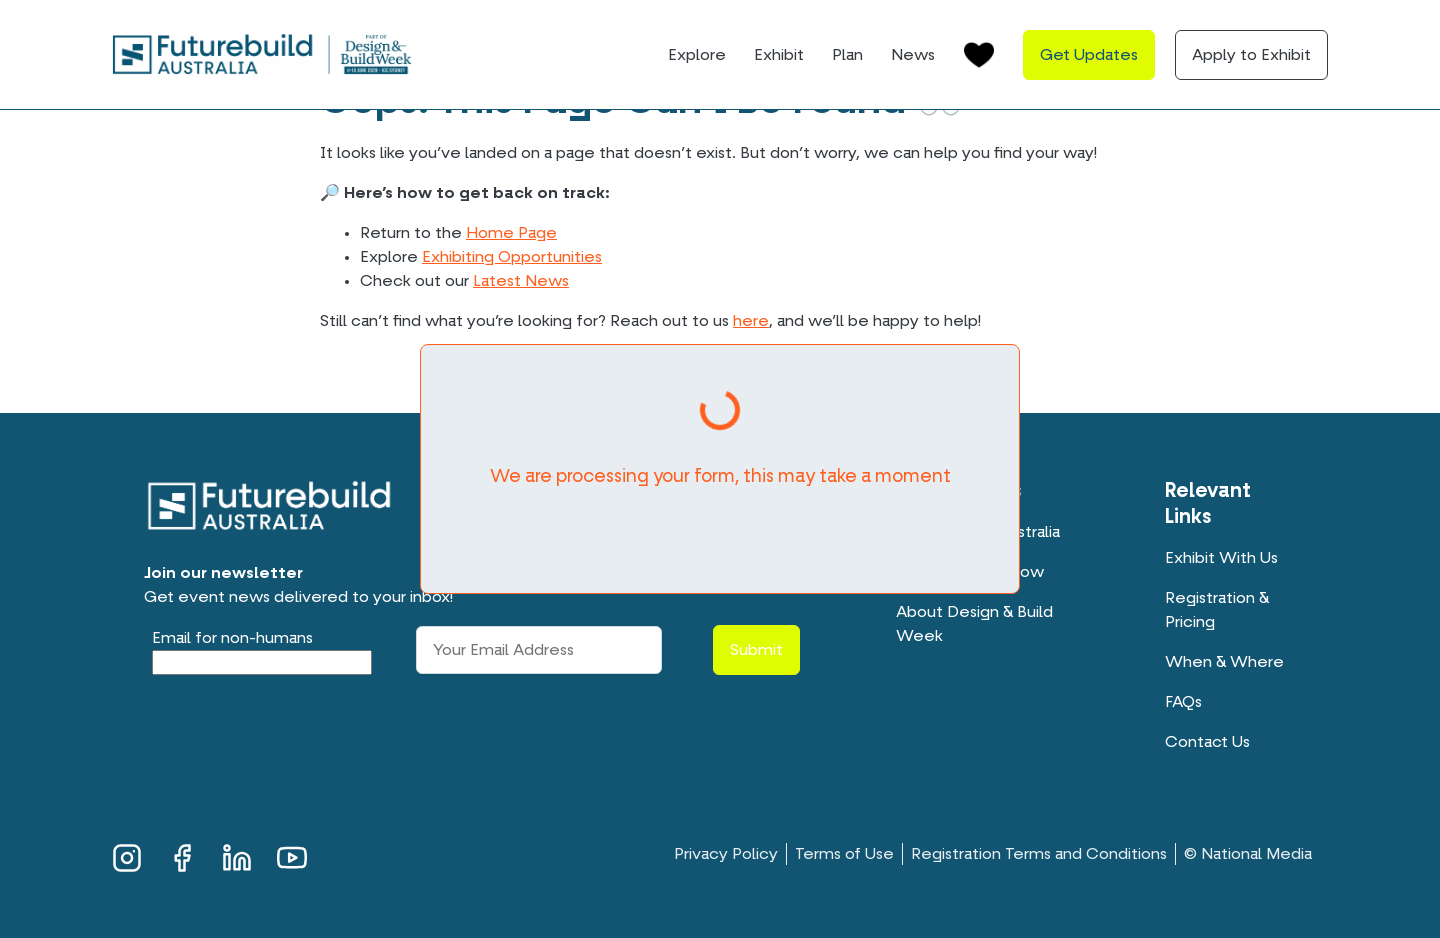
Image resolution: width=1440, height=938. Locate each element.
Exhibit (779, 55)
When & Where (1224, 662)
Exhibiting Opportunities (512, 257)
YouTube (292, 855)
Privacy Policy (726, 854)
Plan (847, 55)
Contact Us (1207, 742)
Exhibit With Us (1221, 558)
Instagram (127, 855)
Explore (697, 55)
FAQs (1183, 702)
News (913, 55)
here (751, 321)
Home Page (511, 233)
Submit (756, 650)
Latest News (521, 281)
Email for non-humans (232, 638)
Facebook (182, 855)
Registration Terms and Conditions (1039, 854)
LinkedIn (237, 855)
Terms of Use (844, 854)
